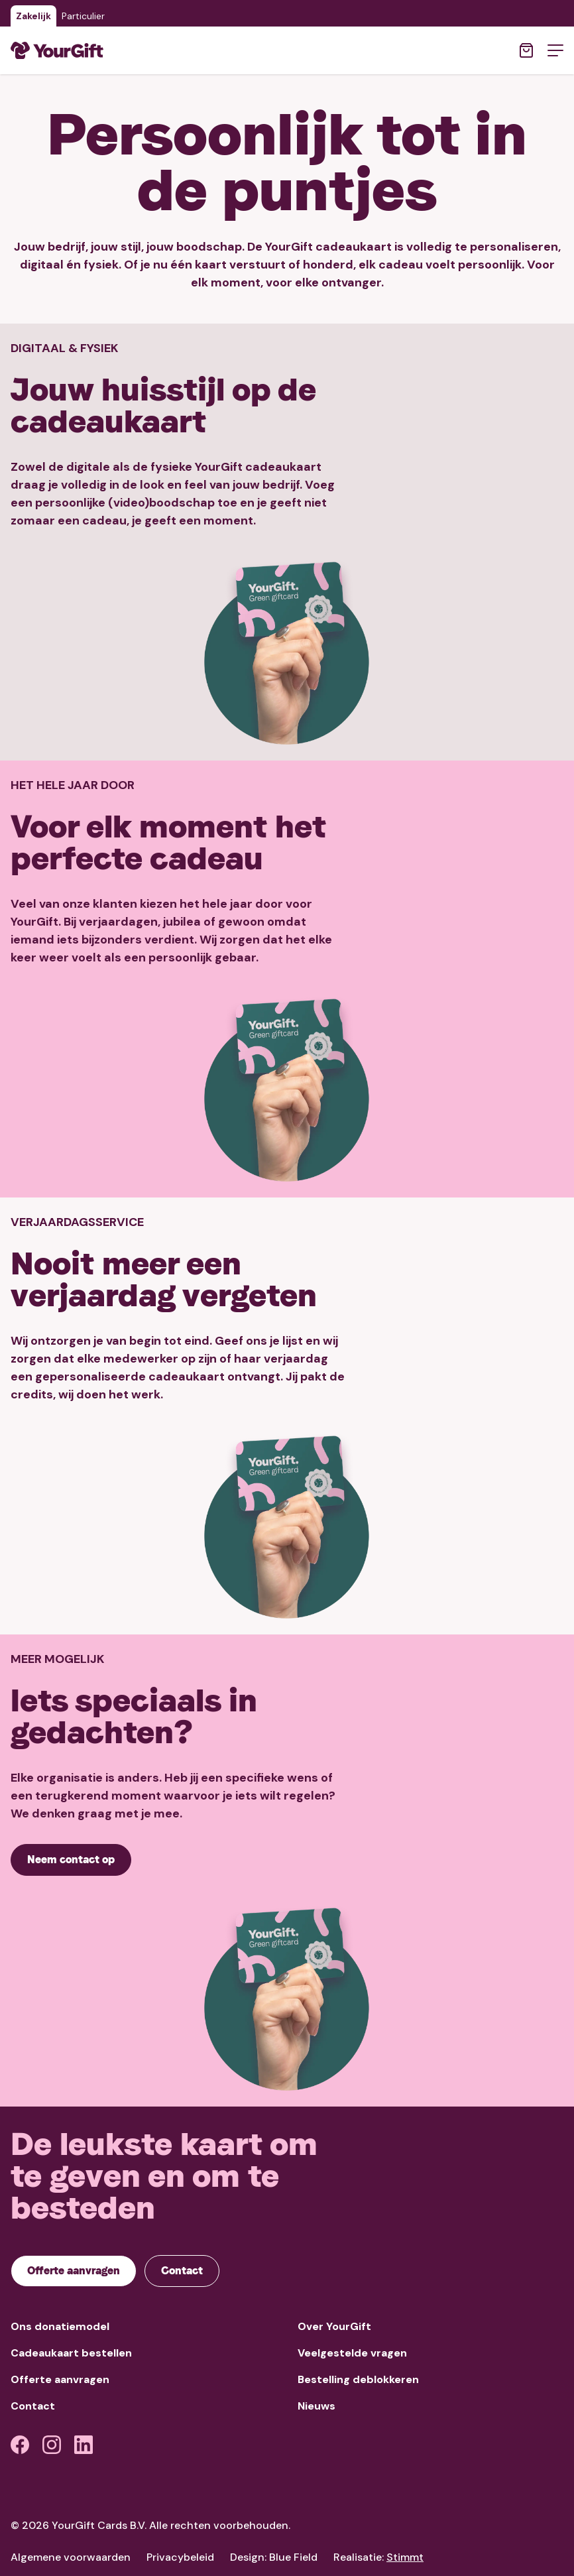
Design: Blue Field (273, 2557)
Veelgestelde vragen (352, 2353)
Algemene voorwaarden (71, 2557)
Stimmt (405, 2557)
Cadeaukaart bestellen (71, 2353)
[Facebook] (20, 2444)
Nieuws (316, 2406)
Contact (33, 2406)
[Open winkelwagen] (526, 50)
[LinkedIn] (83, 2444)
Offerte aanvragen (60, 2379)
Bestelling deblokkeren (358, 2379)
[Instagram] (51, 2444)
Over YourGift (334, 2326)
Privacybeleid (180, 2557)
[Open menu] (555, 50)
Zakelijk (33, 16)
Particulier (83, 16)
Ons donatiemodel (60, 2326)
